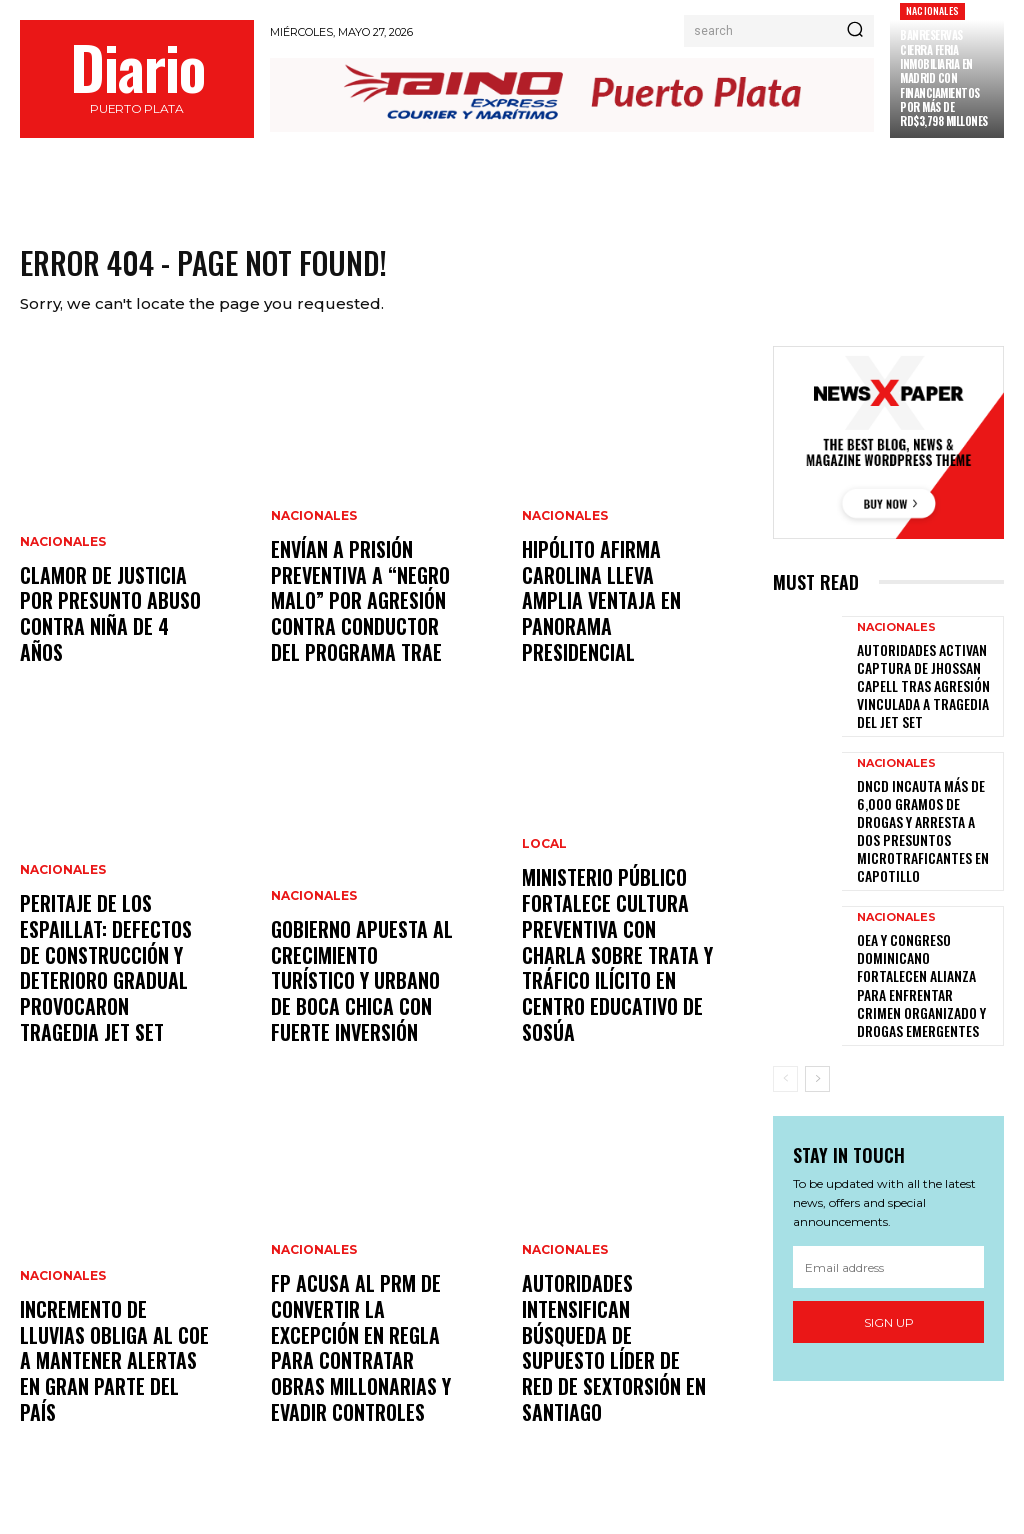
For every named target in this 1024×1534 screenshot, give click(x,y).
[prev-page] (785, 1030)
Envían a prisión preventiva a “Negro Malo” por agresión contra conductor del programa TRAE (366, 615)
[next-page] (817, 1030)
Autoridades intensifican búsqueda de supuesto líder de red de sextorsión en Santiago (614, 1375)
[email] (888, 1218)
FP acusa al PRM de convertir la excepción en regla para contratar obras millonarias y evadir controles (366, 1362)
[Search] (855, 31)
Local (544, 892)
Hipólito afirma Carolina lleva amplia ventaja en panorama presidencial (613, 626)
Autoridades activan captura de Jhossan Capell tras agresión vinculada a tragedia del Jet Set (924, 687)
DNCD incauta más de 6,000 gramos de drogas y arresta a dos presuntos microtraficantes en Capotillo (924, 819)
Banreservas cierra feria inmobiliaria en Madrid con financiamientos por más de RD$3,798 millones (944, 78)
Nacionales (932, 10)
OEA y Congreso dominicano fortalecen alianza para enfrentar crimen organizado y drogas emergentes (919, 951)
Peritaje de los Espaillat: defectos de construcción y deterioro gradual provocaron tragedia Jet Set (111, 982)
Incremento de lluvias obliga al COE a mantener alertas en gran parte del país (111, 1386)
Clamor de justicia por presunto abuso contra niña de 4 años (112, 638)
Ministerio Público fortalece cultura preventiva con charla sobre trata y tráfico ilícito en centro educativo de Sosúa (616, 982)
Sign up (889, 1273)
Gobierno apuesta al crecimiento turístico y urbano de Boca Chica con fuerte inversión (363, 995)
